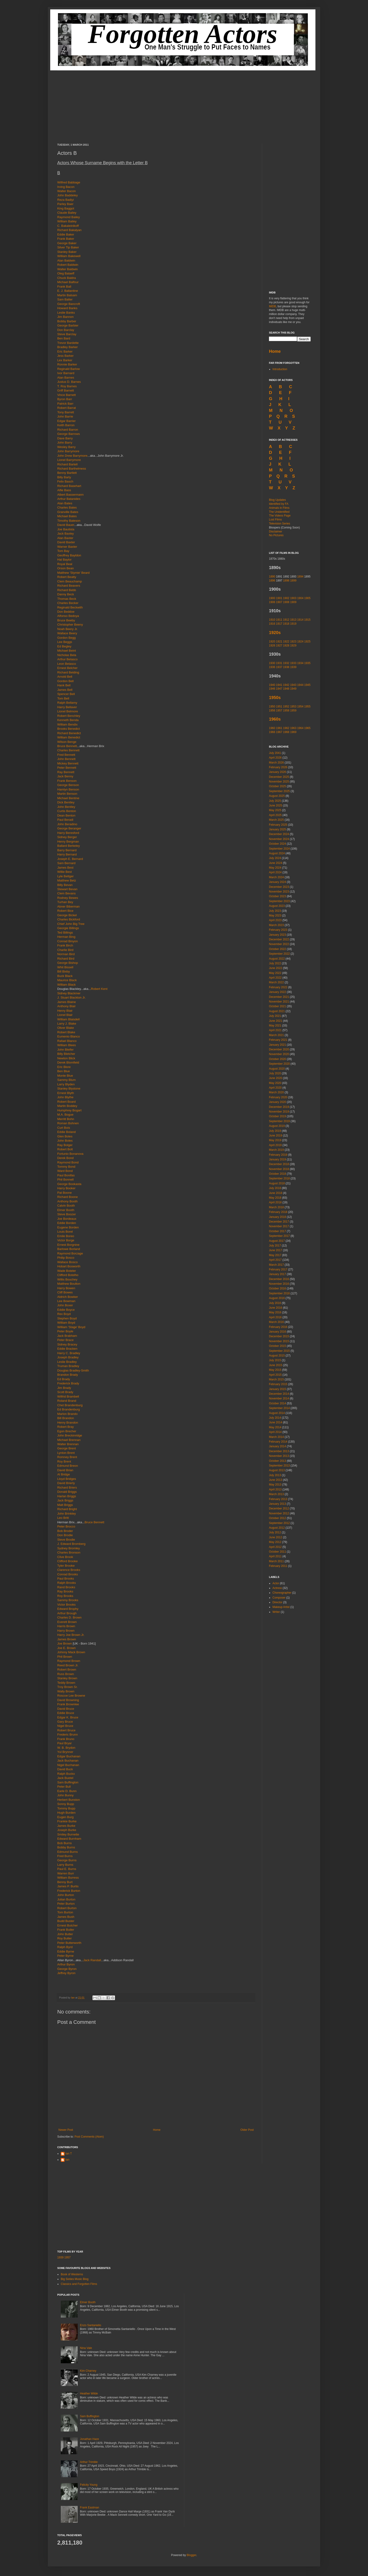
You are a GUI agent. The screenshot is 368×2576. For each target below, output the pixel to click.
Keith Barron (65, 425)
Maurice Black (67, 980)
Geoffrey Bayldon (69, 555)
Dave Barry (65, 438)
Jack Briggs (65, 1500)
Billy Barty (64, 477)
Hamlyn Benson (68, 789)
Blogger (191, 2555)
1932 (286, 663)
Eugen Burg (65, 1817)
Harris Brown (66, 1626)
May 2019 (275, 1140)
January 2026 (277, 772)
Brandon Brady (67, 1374)
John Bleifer (65, 1049)
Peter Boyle (65, 1331)
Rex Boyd (64, 1314)
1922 (286, 641)
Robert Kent (99, 989)
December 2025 (279, 777)
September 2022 (279, 953)
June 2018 (275, 1193)
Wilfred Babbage (68, 182)
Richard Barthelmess (71, 468)
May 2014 (275, 1427)
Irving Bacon (65, 187)
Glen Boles (65, 1136)
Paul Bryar (64, 1743)
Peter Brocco (66, 1526)
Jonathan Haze (89, 2439)
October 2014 (277, 1403)
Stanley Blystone (68, 1088)
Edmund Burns (67, 1852)
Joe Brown (64, 1643)
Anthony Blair (66, 1006)
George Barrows (68, 434)
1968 (286, 732)
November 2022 (279, 944)
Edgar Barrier (66, 421)
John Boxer (65, 1305)
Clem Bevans (66, 893)
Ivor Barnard (65, 373)
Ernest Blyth (65, 1093)
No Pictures (276, 535)
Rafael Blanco (67, 1041)
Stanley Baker (67, 252)
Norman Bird (66, 954)
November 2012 (279, 1513)
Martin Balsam (67, 295)
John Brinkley (66, 1513)
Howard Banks (67, 308)
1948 (286, 688)
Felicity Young (88, 2484)
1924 (300, 641)
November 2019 (279, 1111)
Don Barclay (65, 330)
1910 (272, 619)
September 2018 (279, 1178)
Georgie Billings (68, 928)
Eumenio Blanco (68, 1036)
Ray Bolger (65, 1145)
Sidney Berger (67, 837)
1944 (300, 685)
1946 (272, 688)
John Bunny (65, 1795)
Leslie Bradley (67, 1362)
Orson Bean (65, 568)
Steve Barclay (66, 334)
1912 (286, 619)
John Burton (65, 1895)
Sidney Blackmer (68, 993)
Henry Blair (65, 1010)
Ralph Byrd (65, 1947)
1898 (286, 580)
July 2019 (275, 1130)
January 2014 (277, 1446)
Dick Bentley (65, 802)
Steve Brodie (66, 1539)
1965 (307, 728)
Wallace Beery (67, 633)
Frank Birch (65, 945)
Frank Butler (65, 1929)
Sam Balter (65, 299)
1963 (293, 728)
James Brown (66, 1639)
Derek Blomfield (68, 1062)
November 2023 (279, 891)
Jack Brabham (67, 1335)
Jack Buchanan (67, 1760)
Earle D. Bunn (67, 1791)
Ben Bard (63, 338)
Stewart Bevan (67, 889)
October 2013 (277, 1461)
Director (277, 1602)
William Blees (66, 1045)
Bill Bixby (63, 971)
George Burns (67, 1860)
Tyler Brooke (66, 1565)
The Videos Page (280, 515)
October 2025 (277, 786)
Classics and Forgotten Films (79, 2284)
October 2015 (277, 1346)
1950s (275, 697)
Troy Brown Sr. (67, 1687)
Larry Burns (65, 1864)
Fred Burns (65, 1856)
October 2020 (277, 1059)
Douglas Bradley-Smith (73, 1370)
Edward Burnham (69, 1838)
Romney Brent (67, 1457)
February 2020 (278, 1097)
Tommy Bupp (66, 1808)
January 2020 (277, 1102)
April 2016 (275, 1317)
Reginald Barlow (68, 369)
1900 (272, 598)
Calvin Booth (66, 1205)
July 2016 (275, 1303)
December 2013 (279, 1451)
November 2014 (279, 1398)
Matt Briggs (65, 1505)
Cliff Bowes (65, 1292)
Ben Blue (63, 1071)
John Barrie (65, 416)
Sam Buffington (67, 1782)
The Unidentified (279, 511)
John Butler (65, 1934)
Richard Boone (67, 1197)
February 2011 (278, 1566)
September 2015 (279, 1351)
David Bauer (65, 525)
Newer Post (65, 2129)
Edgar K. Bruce (67, 1717)
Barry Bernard (67, 850)
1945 (307, 685)
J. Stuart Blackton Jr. (71, 997)
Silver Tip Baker (68, 247)
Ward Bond (65, 1171)
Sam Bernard (66, 863)
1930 (272, 663)
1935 (307, 663)
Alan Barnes (65, 377)
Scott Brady (65, 1392)
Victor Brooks (66, 1604)
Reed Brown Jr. (67, 1665)
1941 (279, 685)
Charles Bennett (68, 750)
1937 (279, 667)
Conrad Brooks (67, 1574)
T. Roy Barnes (67, 386)
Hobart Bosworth (68, 1266)
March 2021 (276, 1035)
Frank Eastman (89, 2507)
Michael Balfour (68, 282)
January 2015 (277, 1389)
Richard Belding (68, 672)
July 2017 (275, 1245)
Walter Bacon (66, 191)
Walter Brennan (68, 1444)
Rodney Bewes (67, 898)
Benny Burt (65, 1882)
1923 (293, 641)
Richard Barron (67, 429)
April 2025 (275, 815)
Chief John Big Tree (70, 924)
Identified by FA (278, 503)
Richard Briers (67, 1487)
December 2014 (279, 1393)
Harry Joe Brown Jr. (70, 1635)
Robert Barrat (66, 408)
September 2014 (279, 1408)
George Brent (66, 1448)
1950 (272, 706)
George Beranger (69, 828)
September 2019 (279, 1121)
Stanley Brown (67, 1678)
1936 (272, 667)
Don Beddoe (65, 611)
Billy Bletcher (66, 1054)
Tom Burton (65, 1912)
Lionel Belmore (67, 711)
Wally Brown (65, 1691)
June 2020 (275, 1078)
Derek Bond (65, 1158)
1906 (272, 602)
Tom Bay (63, 551)
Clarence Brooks (68, 1570)
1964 (300, 728)
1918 (286, 623)
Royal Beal (64, 564)
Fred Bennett (66, 754)
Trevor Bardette (68, 343)
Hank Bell (63, 685)
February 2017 (278, 1269)
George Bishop (67, 963)
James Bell (65, 689)
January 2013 (277, 1503)
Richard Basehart (69, 486)
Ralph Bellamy (67, 702)
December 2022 (279, 939)
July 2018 (275, 1188)
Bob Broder (65, 1531)
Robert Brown (66, 1669)
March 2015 (276, 1379)
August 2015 (277, 1355)
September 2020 (279, 1063)
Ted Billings (65, 932)
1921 (279, 641)
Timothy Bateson (68, 520)
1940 (272, 685)
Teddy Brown (66, 1682)
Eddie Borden (66, 1223)
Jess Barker (65, 355)
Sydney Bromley (68, 1548)
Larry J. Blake (66, 1023)
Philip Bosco (65, 1257)
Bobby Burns (66, 1847)
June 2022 (275, 968)
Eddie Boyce (66, 1309)
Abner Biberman (68, 906)
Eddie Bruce (65, 1713)
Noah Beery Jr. (67, 629)
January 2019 (277, 1159)
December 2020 (279, 1049)
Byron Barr (64, 399)
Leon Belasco (66, 663)
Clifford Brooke (67, 1561)
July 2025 (275, 800)
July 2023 (275, 910)
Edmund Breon (67, 1465)
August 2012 (277, 1527)
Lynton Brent (66, 1453)
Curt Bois (63, 1127)
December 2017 (279, 1221)
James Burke (66, 1826)
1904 (300, 598)
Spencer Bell (66, 694)
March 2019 (276, 1149)
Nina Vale (86, 2348)
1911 (279, 619)
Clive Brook (65, 1557)
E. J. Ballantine (67, 291)
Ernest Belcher (67, 668)
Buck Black (65, 976)
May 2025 (275, 810)
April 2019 (275, 1145)
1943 (293, 685)
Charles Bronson (68, 1552)
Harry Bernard (67, 854)
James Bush (65, 1917)
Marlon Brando (67, 1414)
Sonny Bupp (65, 1804)
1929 (293, 645)
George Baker (67, 243)
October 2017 (277, 1231)
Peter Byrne (65, 1955)
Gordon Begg (66, 637)
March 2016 (276, 1322)
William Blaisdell (68, 1019)
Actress (277, 1588)
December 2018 (279, 1164)
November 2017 (279, 1226)
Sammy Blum (66, 1080)
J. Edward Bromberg (71, 1544)
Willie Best (64, 872)
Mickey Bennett (67, 763)
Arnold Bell (64, 676)
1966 (272, 732)
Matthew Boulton (68, 1283)
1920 (272, 641)
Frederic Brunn (67, 1734)
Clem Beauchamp (69, 581)
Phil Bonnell (65, 1179)
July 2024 (275, 858)
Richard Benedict (69, 733)
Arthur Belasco (67, 659)
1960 (272, 728)
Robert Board (66, 1101)
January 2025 (277, 829)
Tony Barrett (65, 412)
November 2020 (279, 1054)
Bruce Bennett (67, 746)
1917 (279, 623)
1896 (272, 580)
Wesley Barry (66, 447)
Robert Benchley (68, 716)
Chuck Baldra (66, 278)
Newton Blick (66, 1058)
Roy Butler (64, 1938)
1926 (272, 645)
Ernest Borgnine (68, 1244)
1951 (279, 706)
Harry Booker (66, 1188)
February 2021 (278, 1039)
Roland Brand (66, 1400)
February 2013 (278, 1499)
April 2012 (275, 1547)
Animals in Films (279, 507)
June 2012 (275, 1537)
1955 (307, 706)
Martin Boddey (67, 1106)
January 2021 (277, 1044)
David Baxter (66, 542)
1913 (293, 619)
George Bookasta (69, 1184)
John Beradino (67, 824)
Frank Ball (64, 286)
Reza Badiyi (65, 199)
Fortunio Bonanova (70, 1153)
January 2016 (277, 1331)
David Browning (68, 1700)
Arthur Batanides (68, 499)
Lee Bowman (66, 1301)
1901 (279, 598)
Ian (73, 1997)
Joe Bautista (65, 529)
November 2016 (279, 1283)
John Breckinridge (69, 1435)
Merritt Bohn (65, 1119)
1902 (286, 598)
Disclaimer (275, 531)
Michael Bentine (68, 798)
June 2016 (275, 1307)
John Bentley (66, 807)
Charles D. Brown (69, 1617)
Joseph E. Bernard (70, 859)
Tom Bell (63, 698)
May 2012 (275, 1542)
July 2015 (275, 1360)
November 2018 (279, 1169)
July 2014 (275, 1417)
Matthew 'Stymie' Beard (73, 572)
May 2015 (275, 1370)
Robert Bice (65, 910)
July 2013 (275, 1475)
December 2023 (279, 887)
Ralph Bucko (66, 1773)
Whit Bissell (65, 967)
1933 (293, 663)
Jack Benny (65, 776)
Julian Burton (66, 1899)
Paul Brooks (65, 1578)
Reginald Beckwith (70, 607)
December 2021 (279, 997)
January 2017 (277, 1274)
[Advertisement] (184, 103)
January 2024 (277, 882)
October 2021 (277, 1006)
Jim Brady (64, 1388)
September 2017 (279, 1236)
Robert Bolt (65, 1149)
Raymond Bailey (68, 217)
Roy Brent (64, 1461)
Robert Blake (66, 1032)
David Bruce (65, 1708)
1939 (293, 667)
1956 (272, 710)
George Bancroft (68, 304)
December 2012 (279, 1508)
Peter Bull (64, 1786)
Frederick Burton (68, 1890)
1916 (272, 623)
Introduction (279, 369)
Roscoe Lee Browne (71, 1695)
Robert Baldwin (67, 264)
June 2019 (275, 1135)
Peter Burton (66, 1903)
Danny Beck (65, 594)
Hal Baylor (64, 559)
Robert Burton (67, 1908)
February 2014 (278, 1441)
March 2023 (276, 925)
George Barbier (67, 325)
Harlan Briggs (66, 1496)
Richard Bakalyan (69, 230)
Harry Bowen (66, 1288)
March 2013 (276, 1494)
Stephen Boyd (67, 1318)
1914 (300, 619)
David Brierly (66, 1483)
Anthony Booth (67, 1201)
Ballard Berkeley (68, 845)
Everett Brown (67, 1622)
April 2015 (275, 1374)
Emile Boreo (65, 1236)
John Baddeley (67, 195)
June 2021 (275, 1020)
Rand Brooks (66, 1587)
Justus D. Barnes (69, 382)
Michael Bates (67, 516)
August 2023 (277, 906)
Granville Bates (67, 512)
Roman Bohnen (68, 1123)
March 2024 (276, 877)
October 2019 (277, 1116)
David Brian (65, 1470)
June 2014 (275, 1422)
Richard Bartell (67, 464)
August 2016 (277, 1298)
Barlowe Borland (68, 1249)
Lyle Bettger (65, 876)
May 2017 (275, 1255)
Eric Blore (64, 1067)
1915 (307, 619)
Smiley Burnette (68, 1834)
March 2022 (276, 982)
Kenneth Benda (68, 720)
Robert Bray (65, 1427)
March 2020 (276, 1092)
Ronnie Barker (67, 364)
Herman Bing (66, 936)
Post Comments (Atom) (89, 2136)
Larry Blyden (66, 1084)
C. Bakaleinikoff (68, 226)
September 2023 (279, 901)
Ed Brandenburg (68, 1409)
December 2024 (279, 834)
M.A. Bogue (65, 1114)
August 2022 (277, 958)
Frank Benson (67, 781)
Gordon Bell (65, 681)
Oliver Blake (65, 1028)
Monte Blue (65, 1075)
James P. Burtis (68, 1886)
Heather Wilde (89, 2393)
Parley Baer (65, 204)
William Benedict (68, 737)
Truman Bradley (68, 1366)
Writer (276, 1612)
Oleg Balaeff (65, 273)
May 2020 (275, 1083)
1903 (293, 598)
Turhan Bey (65, 902)
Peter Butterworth (69, 1943)
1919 (293, 623)
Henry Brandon (67, 1422)
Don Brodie (65, 1535)
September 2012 (279, 1523)
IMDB (272, 306)
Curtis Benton (66, 811)
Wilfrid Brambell (68, 1396)
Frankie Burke (67, 1821)
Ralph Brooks (66, 1582)
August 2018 (277, 1183)
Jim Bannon (65, 317)
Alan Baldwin (66, 260)
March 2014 (276, 1437)
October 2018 (277, 1173)
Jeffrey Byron (66, 1973)
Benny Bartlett (67, 473)
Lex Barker (64, 360)
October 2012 (277, 1518)
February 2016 (278, 1327)
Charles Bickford (68, 919)
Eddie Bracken (67, 1348)
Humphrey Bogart (69, 1110)
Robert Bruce (66, 1730)
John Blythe (65, 1097)
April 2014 (275, 1432)
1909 (293, 602)
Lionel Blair (65, 1015)
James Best (65, 867)
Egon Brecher (66, 1431)
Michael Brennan (68, 1440)
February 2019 (278, 1154)
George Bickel (67, 915)
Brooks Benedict (68, 728)
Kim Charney (88, 2370)
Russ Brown (65, 1674)
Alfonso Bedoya (68, 616)
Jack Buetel (65, 1778)
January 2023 (277, 934)
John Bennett (66, 759)
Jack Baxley (65, 533)
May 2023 (275, 915)
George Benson (68, 785)
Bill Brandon (65, 1418)
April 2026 (275, 757)
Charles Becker (67, 603)
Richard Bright (67, 1509)
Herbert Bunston (68, 1799)
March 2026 (276, 762)
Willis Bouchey (67, 1279)
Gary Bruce (65, 1721)
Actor (275, 1583)
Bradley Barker (67, 347)
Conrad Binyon (67, 941)
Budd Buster (65, 1921)
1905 (307, 598)
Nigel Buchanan (68, 1765)
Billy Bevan (65, 885)
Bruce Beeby (66, 620)
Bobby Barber (66, 321)
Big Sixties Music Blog (74, 2279)
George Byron (67, 1969)
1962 (286, 728)
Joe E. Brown (66, 1648)
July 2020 (275, 1073)
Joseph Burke (66, 1830)
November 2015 (279, 1341)
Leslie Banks (66, 312)
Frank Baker (65, 238)
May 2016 (275, 1312)
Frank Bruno (65, 1739)
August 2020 (277, 1068)
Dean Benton (66, 815)
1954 (300, 706)
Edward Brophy (67, 1609)
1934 (300, 663)
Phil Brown (64, 1656)
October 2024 (277, 843)
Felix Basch (65, 481)
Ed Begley (64, 646)
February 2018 (278, 1212)
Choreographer (281, 1592)
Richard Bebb (66, 590)
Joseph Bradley (68, 1357)
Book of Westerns (72, 2274)
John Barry (64, 442)
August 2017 (277, 1240)
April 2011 (275, 1556)
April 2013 (275, 1489)
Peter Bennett (66, 767)
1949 (293, 688)
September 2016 (279, 1293)
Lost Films (275, 519)
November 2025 (279, 781)
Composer (278, 1597)
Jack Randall (92, 1960)
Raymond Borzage (70, 1253)
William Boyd (66, 1322)
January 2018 (277, 1217)
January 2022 (277, 992)
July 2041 (275, 753)
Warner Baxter (67, 546)
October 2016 (277, 1288)
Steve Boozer (66, 1214)
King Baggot (65, 208)
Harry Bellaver (67, 707)
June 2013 (275, 1480)
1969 (293, 732)
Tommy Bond (66, 1166)
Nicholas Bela (66, 655)
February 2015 (278, 1384)
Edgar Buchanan (68, 1756)
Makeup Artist (281, 1607)
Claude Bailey (66, 212)
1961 (279, 728)
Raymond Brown (68, 1661)
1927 (279, 645)
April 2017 (275, 1259)
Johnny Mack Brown (71, 1652)
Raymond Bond (68, 1162)
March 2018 (276, 1207)
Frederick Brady (68, 1383)
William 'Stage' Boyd (71, 1327)
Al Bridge (63, 1474)
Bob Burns (64, 1843)
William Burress (68, 1877)
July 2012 (275, 1532)
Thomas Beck (66, 598)
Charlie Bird (65, 950)
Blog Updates (277, 500)
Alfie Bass (64, 490)
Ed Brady (63, 1379)
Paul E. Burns (66, 1869)
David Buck (65, 1769)
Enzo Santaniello (90, 2325)
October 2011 (277, 1551)
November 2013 (279, 1456)
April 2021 (275, 1030)
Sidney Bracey (67, 1344)
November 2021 (279, 1001)
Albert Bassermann (70, 494)
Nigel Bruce (65, 1726)
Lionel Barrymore (69, 460)
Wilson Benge (66, 742)
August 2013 (277, 1470)
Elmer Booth (65, 1210)
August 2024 (277, 853)
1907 (279, 602)
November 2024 (279, 839)
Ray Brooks (65, 1591)
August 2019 (277, 1126)
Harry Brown (65, 1630)
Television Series (279, 523)
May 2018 (275, 1197)
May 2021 (275, 1025)
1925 (307, 641)
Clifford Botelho (67, 1275)
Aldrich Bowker (67, 1297)
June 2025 (275, 805)
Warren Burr (65, 1873)
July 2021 (275, 1016)
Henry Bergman (68, 841)
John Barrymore (68, 451)
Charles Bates (67, 507)
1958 (286, 710)
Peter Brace (65, 1340)
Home (157, 2129)
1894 (300, 576)
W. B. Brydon (66, 1747)
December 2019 (279, 1107)
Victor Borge (65, 1240)
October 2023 (277, 896)
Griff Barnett (65, 390)
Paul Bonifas (66, 1175)
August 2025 (277, 796)
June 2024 (275, 863)
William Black (66, 984)
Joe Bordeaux (66, 1218)
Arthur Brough (67, 1613)
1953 (293, 706)
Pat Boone (64, 1192)
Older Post (247, 2129)
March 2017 (276, 1264)
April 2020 (275, 1087)
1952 (286, 706)
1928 (286, 645)
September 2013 (279, 1465)
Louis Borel (65, 1231)
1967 (279, 732)
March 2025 (276, 819)
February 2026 (278, 767)
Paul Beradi (65, 819)
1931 (279, 663)
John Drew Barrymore (72, 455)
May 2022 (275, 973)
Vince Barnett (66, 395)
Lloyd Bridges (66, 1479)
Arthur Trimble (89, 2462)
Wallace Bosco (67, 1262)
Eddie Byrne (65, 1951)
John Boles (65, 1140)
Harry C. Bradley (68, 1353)
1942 (286, 685)
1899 (293, 580)
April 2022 (275, 977)
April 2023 (275, 920)
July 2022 (275, 963)
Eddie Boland (66, 1132)
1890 (272, 576)
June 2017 (275, 1250)
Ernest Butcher (67, 1925)
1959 (293, 710)
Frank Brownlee (68, 1704)
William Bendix (67, 724)
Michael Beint (66, 650)
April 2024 (275, 872)
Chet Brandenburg (70, 1405)
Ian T (68, 2153)
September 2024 (279, 848)
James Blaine (66, 1002)
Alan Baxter (65, 538)
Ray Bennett (65, 772)
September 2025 (279, 791)
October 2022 (277, 949)
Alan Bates (64, 503)
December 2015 (279, 1336)
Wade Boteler (66, 1271)
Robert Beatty (66, 577)
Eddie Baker (65, 234)
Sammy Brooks (67, 1600)
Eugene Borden (68, 1227)
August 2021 (277, 1011)
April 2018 (275, 1202)
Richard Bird (65, 958)
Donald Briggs (67, 1491)
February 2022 (278, 987)
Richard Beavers (68, 585)
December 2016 (279, 1279)
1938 (286, 667)
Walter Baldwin (67, 269)
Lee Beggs (64, 642)
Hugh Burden (66, 1812)
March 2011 (276, 1561)
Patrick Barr (65, 403)
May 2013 (275, 1484)
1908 (286, 602)
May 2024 (275, 867)
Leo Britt (63, 1518)
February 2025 (278, 824)
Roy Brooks (65, 1596)
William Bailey (67, 221)
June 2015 (275, 1365)
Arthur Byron (66, 1964)
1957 (279, 710)
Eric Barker (65, 351)
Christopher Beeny (70, 624)
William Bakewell (68, 256)
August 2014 (277, 1413)
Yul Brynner (65, 1752)
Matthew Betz (66, 880)
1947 (279, 688)
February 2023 (278, 929)
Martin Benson (67, 793)
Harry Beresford (68, 833)
